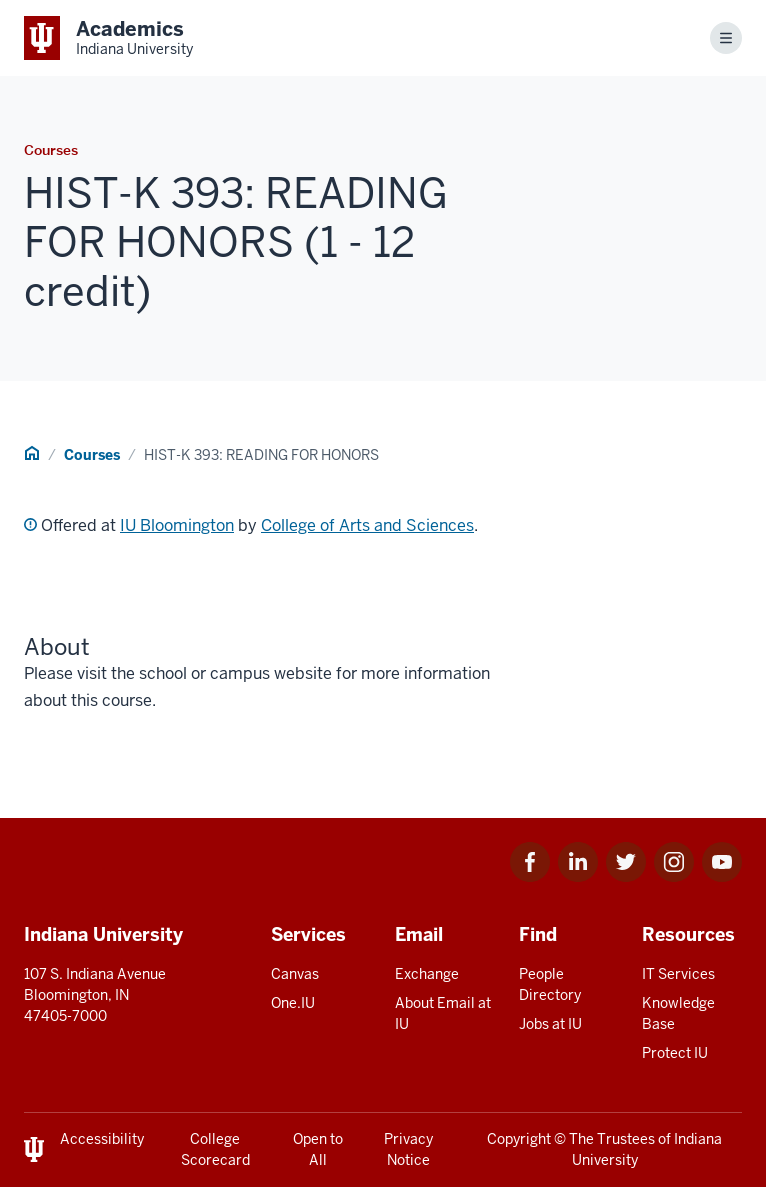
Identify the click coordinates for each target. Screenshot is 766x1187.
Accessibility (102, 1139)
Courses (92, 455)
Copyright (519, 1139)
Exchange (427, 974)
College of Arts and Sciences (367, 525)
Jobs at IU (550, 1024)
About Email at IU (443, 1013)
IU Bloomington (177, 525)
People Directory (550, 984)
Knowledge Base (678, 1013)
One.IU (293, 1003)
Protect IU (675, 1053)
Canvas (295, 974)
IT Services (678, 974)
